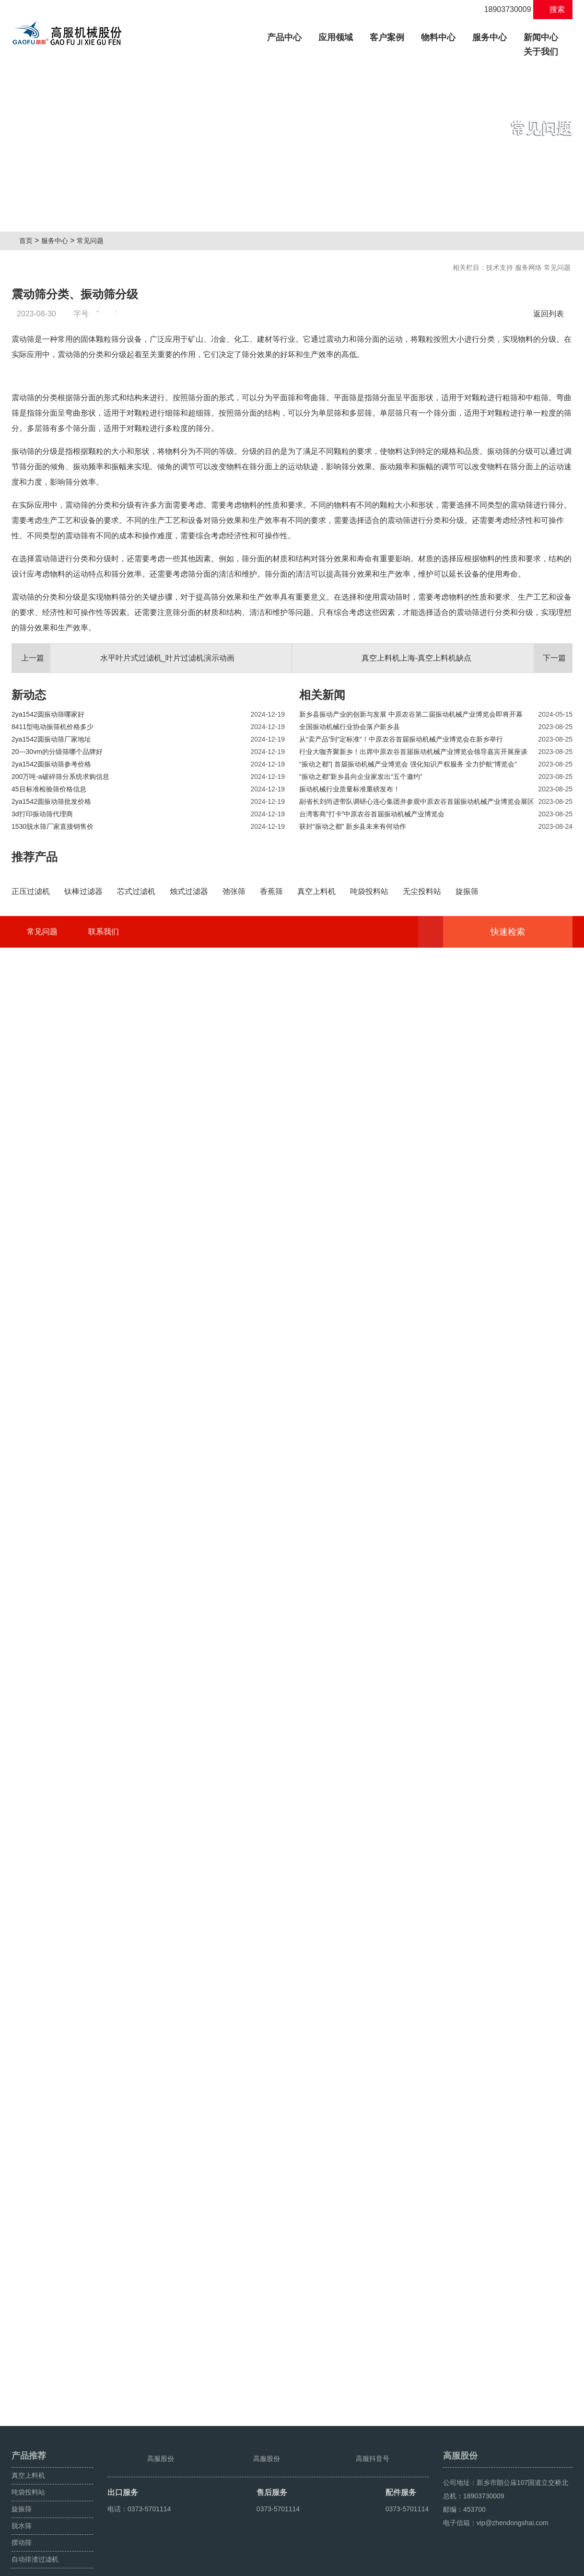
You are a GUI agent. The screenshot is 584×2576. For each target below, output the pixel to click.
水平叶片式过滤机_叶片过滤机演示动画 (123, 897)
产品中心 (288, 36)
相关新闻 (322, 934)
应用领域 (335, 37)
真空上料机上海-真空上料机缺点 (467, 897)
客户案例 (387, 37)
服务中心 (489, 37)
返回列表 (550, 314)
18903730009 (502, 9)
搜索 (553, 9)
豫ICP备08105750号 (192, 2565)
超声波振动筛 (552, 2565)
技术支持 (499, 267)
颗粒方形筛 (511, 2565)
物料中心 (438, 37)
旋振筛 (22, 2487)
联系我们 (103, 2391)
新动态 (29, 934)
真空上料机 (28, 2454)
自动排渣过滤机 (35, 2537)
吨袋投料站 (28, 2470)
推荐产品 (35, 1096)
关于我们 (541, 52)
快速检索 (522, 2391)
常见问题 (94, 240)
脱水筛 (22, 2504)
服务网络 (528, 267)
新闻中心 (541, 37)
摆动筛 (22, 2521)
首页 (29, 240)
